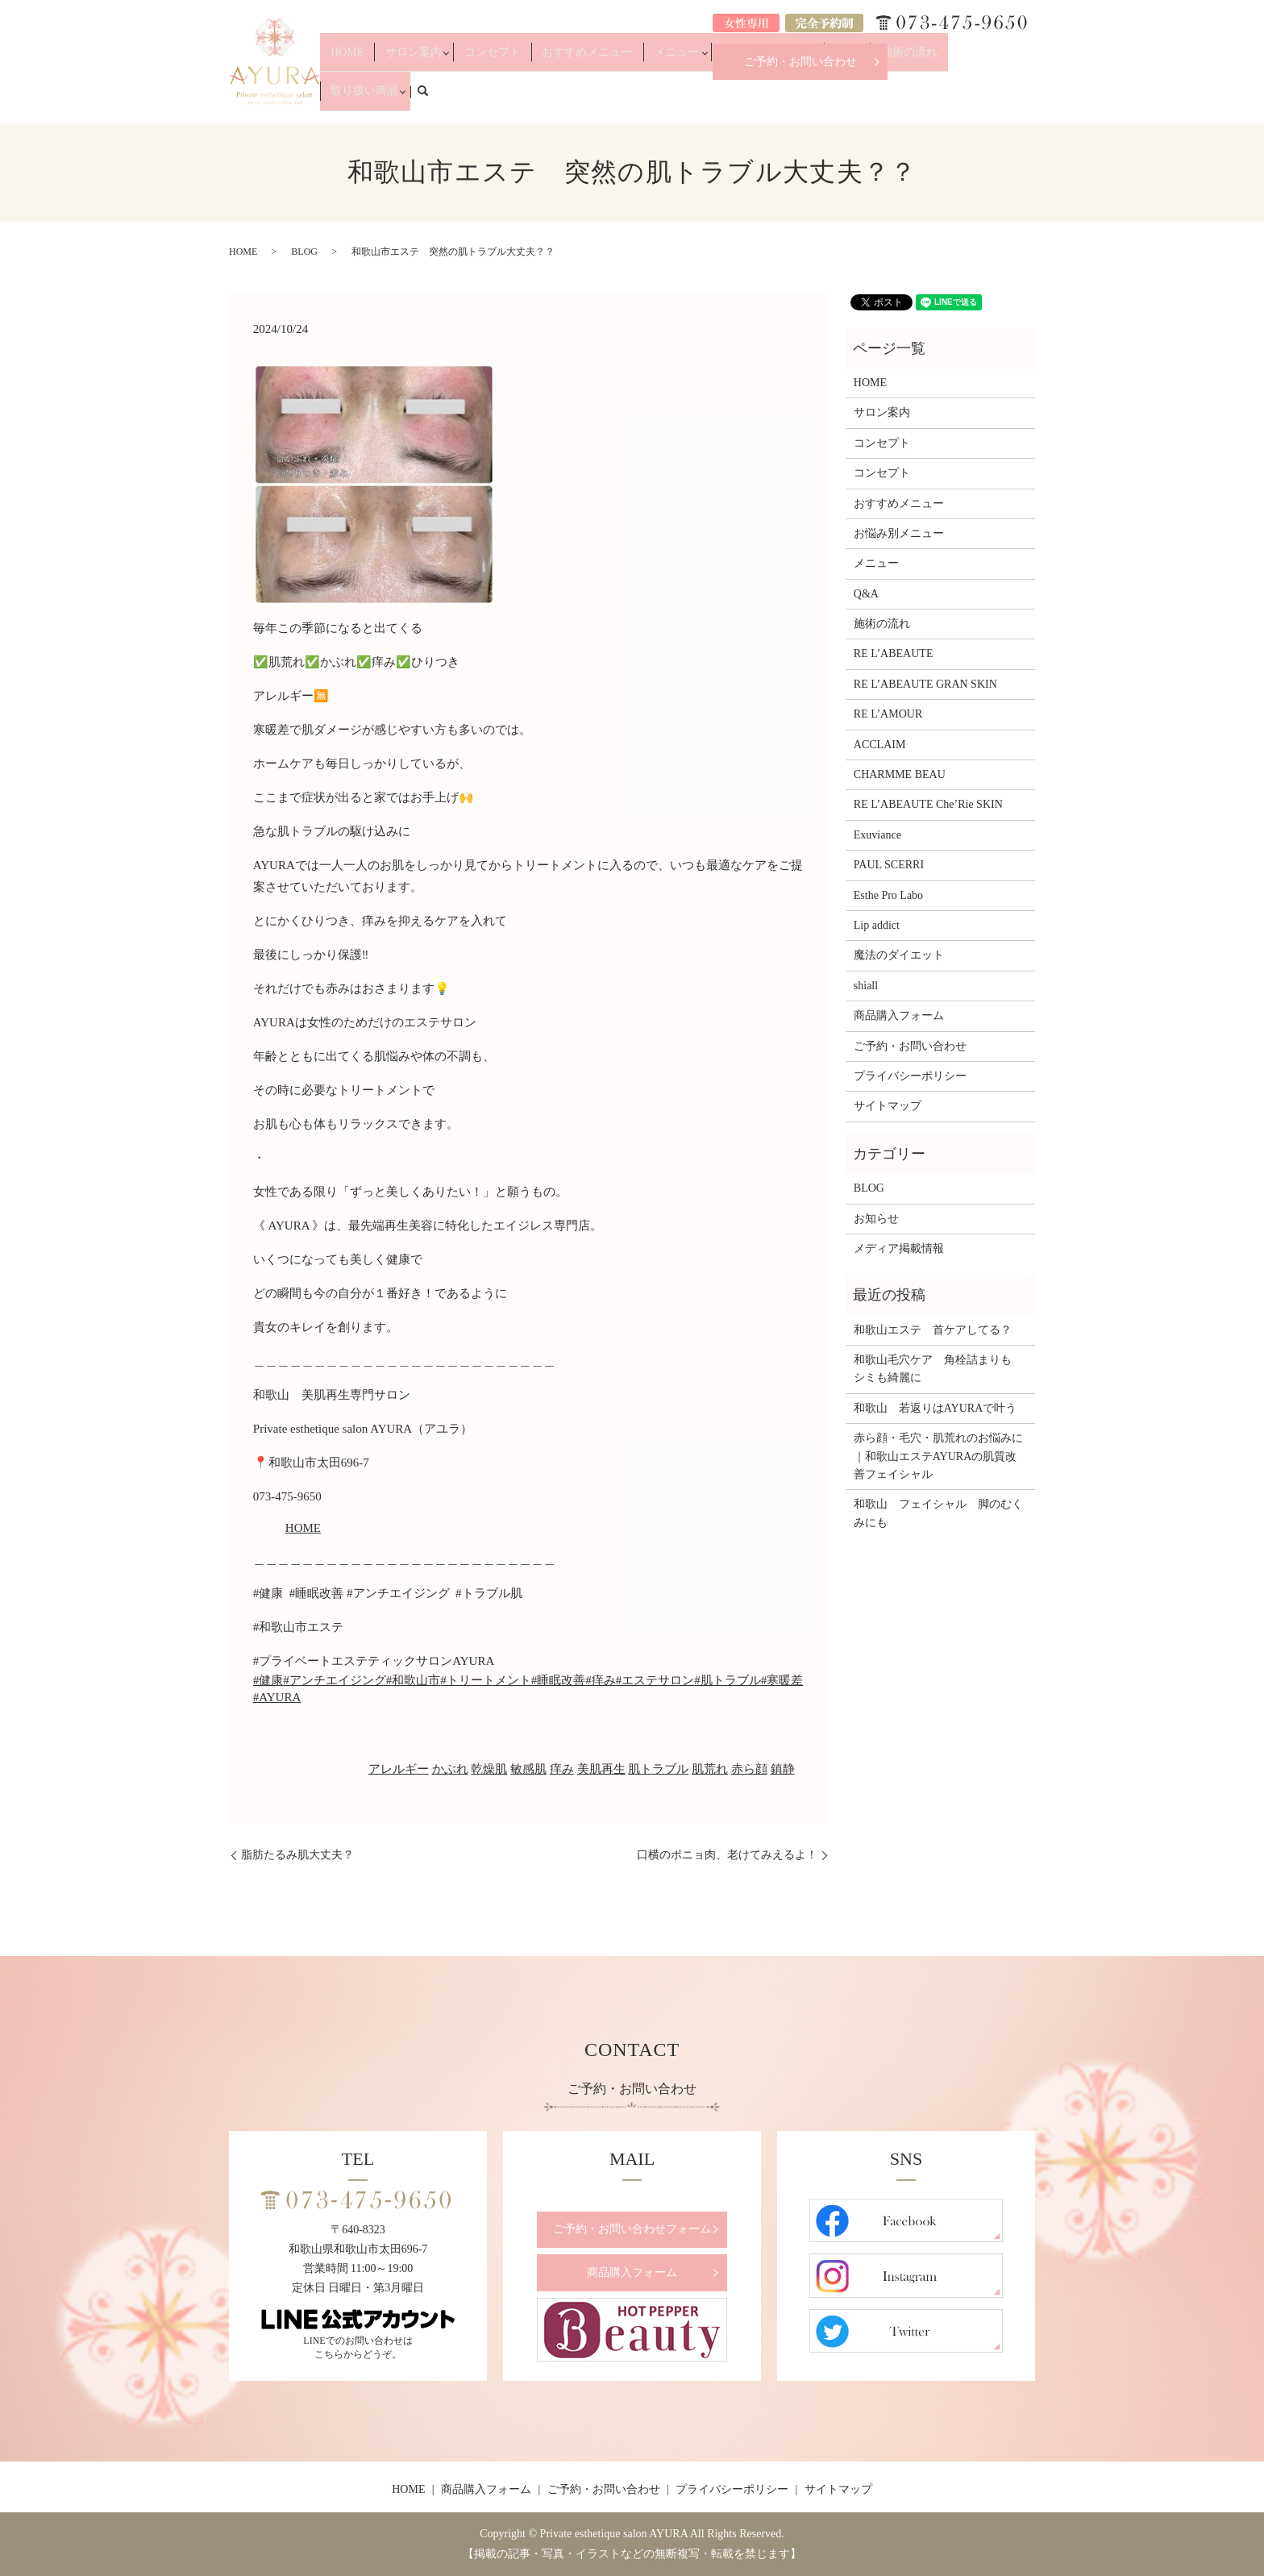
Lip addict (877, 925)
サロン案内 (476, 98)
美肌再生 (601, 1768)
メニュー (696, 98)
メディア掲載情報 (899, 1248)
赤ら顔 (749, 1768)
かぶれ (450, 1768)
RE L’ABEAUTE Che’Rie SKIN (928, 804)
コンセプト (548, 98)
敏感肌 (528, 1768)
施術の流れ (899, 98)
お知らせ (876, 1219)
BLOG (304, 251)
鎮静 (783, 1768)
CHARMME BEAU (900, 774)
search (1032, 97)
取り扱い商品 (966, 98)
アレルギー (398, 1768)
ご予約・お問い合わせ (800, 62)
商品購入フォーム (899, 1015)
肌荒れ (710, 1768)
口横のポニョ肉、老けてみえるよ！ (727, 1855)
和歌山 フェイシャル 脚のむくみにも (938, 1513)
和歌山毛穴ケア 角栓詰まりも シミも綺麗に (938, 1369)
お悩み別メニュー (778, 98)
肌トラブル (658, 1768)
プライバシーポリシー (910, 1076)
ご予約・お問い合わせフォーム (632, 2229)
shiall (866, 986)
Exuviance (877, 835)
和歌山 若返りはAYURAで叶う (935, 1408)
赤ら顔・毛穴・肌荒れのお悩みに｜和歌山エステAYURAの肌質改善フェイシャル (938, 1456)
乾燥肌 (489, 1768)
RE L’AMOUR (888, 714)
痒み (562, 1768)
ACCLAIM (880, 745)
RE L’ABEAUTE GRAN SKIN (925, 684)
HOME (424, 98)
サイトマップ (887, 1106)
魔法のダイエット (899, 955)
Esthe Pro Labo (888, 895)
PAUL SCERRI (889, 865)
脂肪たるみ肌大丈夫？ (297, 1855)
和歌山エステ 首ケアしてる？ (933, 1330)
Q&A (850, 98)
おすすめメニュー (624, 98)
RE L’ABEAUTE (893, 653)
